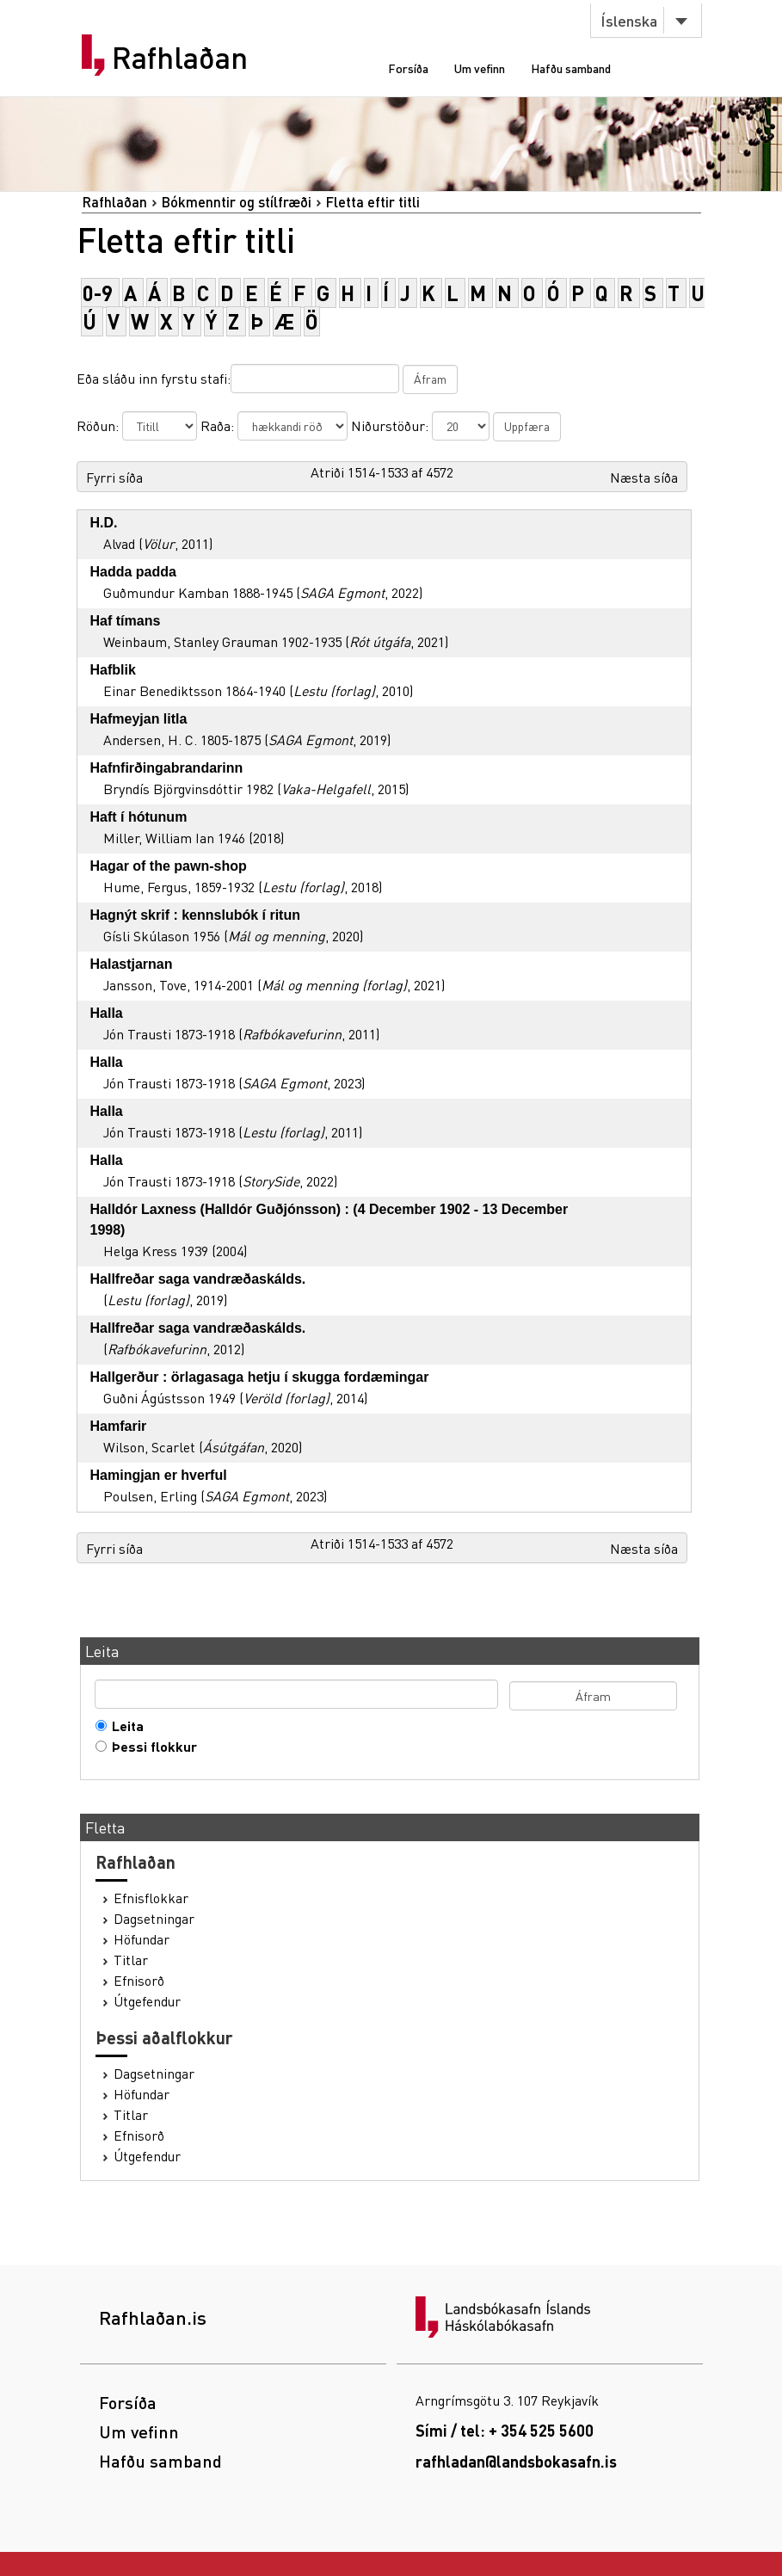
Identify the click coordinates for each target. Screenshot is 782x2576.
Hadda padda (133, 571)
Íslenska (628, 20)
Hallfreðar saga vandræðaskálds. (198, 1279)
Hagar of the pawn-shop (168, 866)
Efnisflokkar (151, 1898)
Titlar (131, 1960)
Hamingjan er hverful (158, 1475)
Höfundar (141, 1939)
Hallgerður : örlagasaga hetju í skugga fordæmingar (259, 1377)
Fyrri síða (114, 477)
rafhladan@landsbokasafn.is (516, 2461)
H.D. (104, 522)
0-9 (98, 293)
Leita (124, 1726)
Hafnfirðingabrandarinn (166, 768)
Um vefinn (479, 68)
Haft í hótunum (139, 817)
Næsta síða (644, 477)
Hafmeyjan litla (139, 719)
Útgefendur (147, 2001)
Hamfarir (118, 1426)
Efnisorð (139, 1980)
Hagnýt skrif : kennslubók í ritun (195, 915)
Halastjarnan (131, 964)
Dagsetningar (154, 1918)
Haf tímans (125, 620)
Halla (106, 1013)
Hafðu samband (571, 68)
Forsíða (408, 68)
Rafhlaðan (180, 58)
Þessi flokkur (150, 1746)
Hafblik (113, 669)
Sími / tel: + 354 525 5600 (505, 2430)
